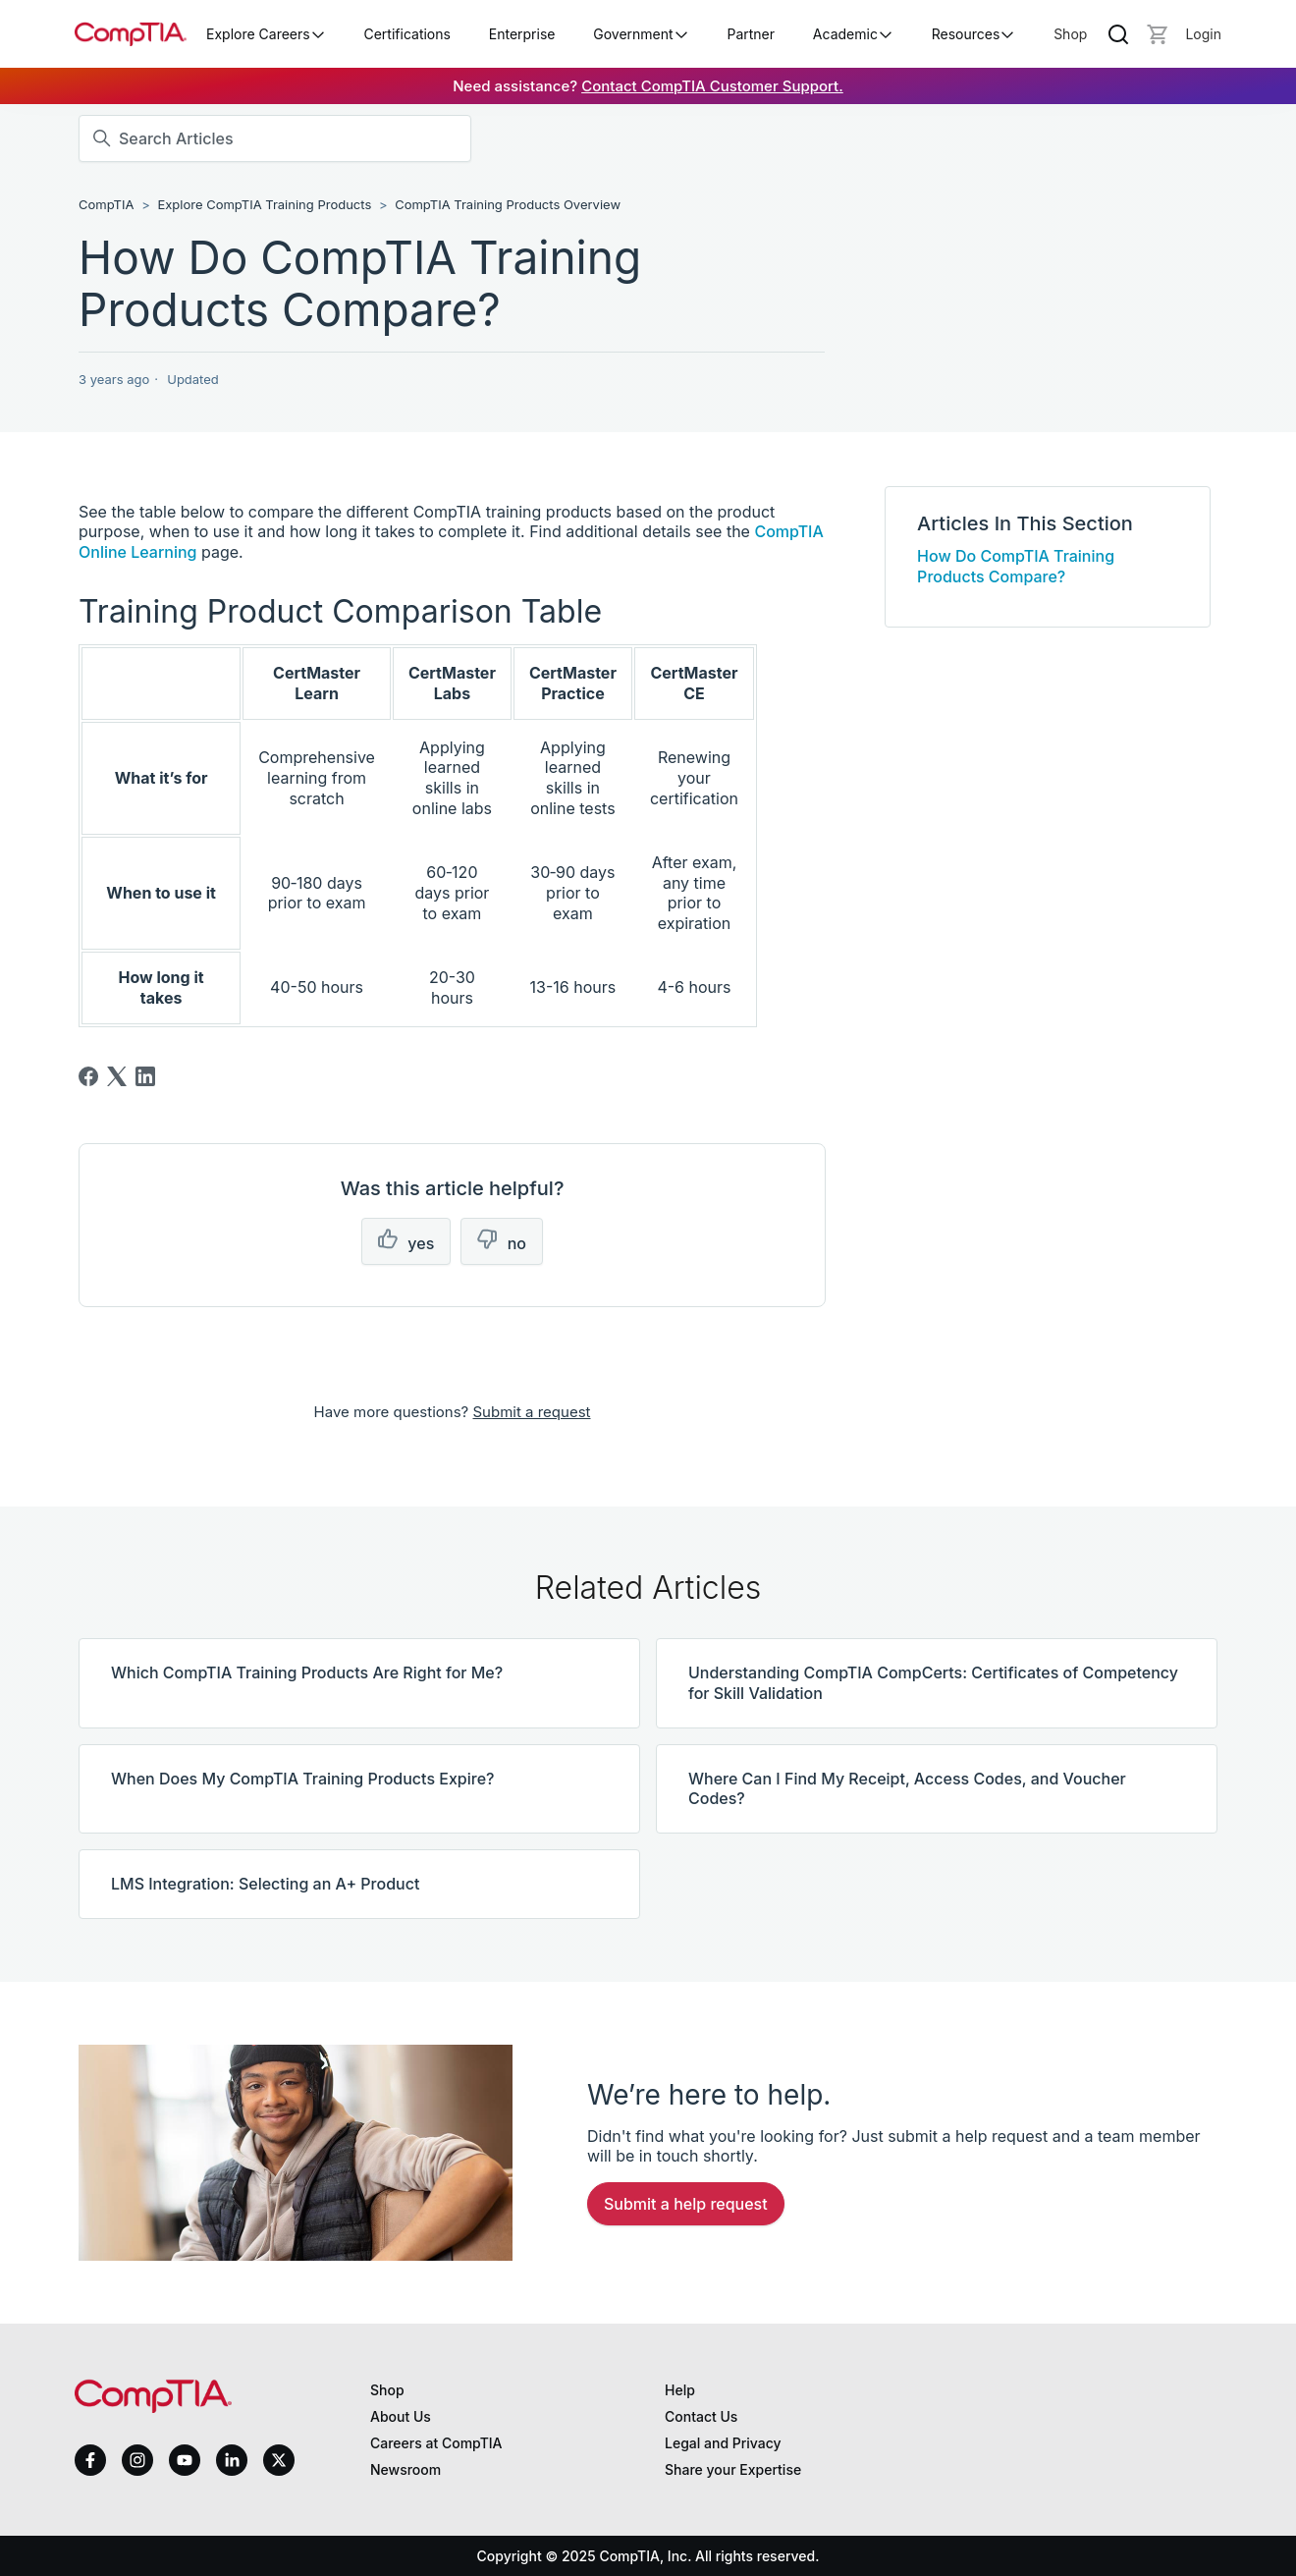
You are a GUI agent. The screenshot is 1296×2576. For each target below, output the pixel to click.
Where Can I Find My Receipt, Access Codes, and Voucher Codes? (907, 1789)
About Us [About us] (400, 2416)
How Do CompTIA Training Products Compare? (1015, 566)
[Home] (131, 34)
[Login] (1203, 34)
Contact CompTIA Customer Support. (712, 86)
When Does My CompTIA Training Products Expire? (302, 1778)
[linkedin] (231, 2459)
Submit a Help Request (686, 2204)
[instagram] (137, 2460)
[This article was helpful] (406, 1242)
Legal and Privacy (723, 2443)
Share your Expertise (733, 2469)
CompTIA (106, 204)
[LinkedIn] (145, 1076)
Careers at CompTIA (436, 2443)
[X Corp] (117, 1076)
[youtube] (184, 2460)
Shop (1070, 34)
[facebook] (90, 2460)
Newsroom (405, 2469)
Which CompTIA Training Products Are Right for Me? (307, 1672)
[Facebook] (88, 1076)
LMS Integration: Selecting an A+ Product (265, 1883)
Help (680, 2390)
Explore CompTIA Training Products (264, 204)
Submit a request (531, 1411)
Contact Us (701, 2416)
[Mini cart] (1157, 34)
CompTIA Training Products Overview (508, 204)
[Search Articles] (275, 138)
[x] (279, 2460)
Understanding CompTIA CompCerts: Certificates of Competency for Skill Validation (933, 1683)
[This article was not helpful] (501, 1242)
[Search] (1118, 34)
